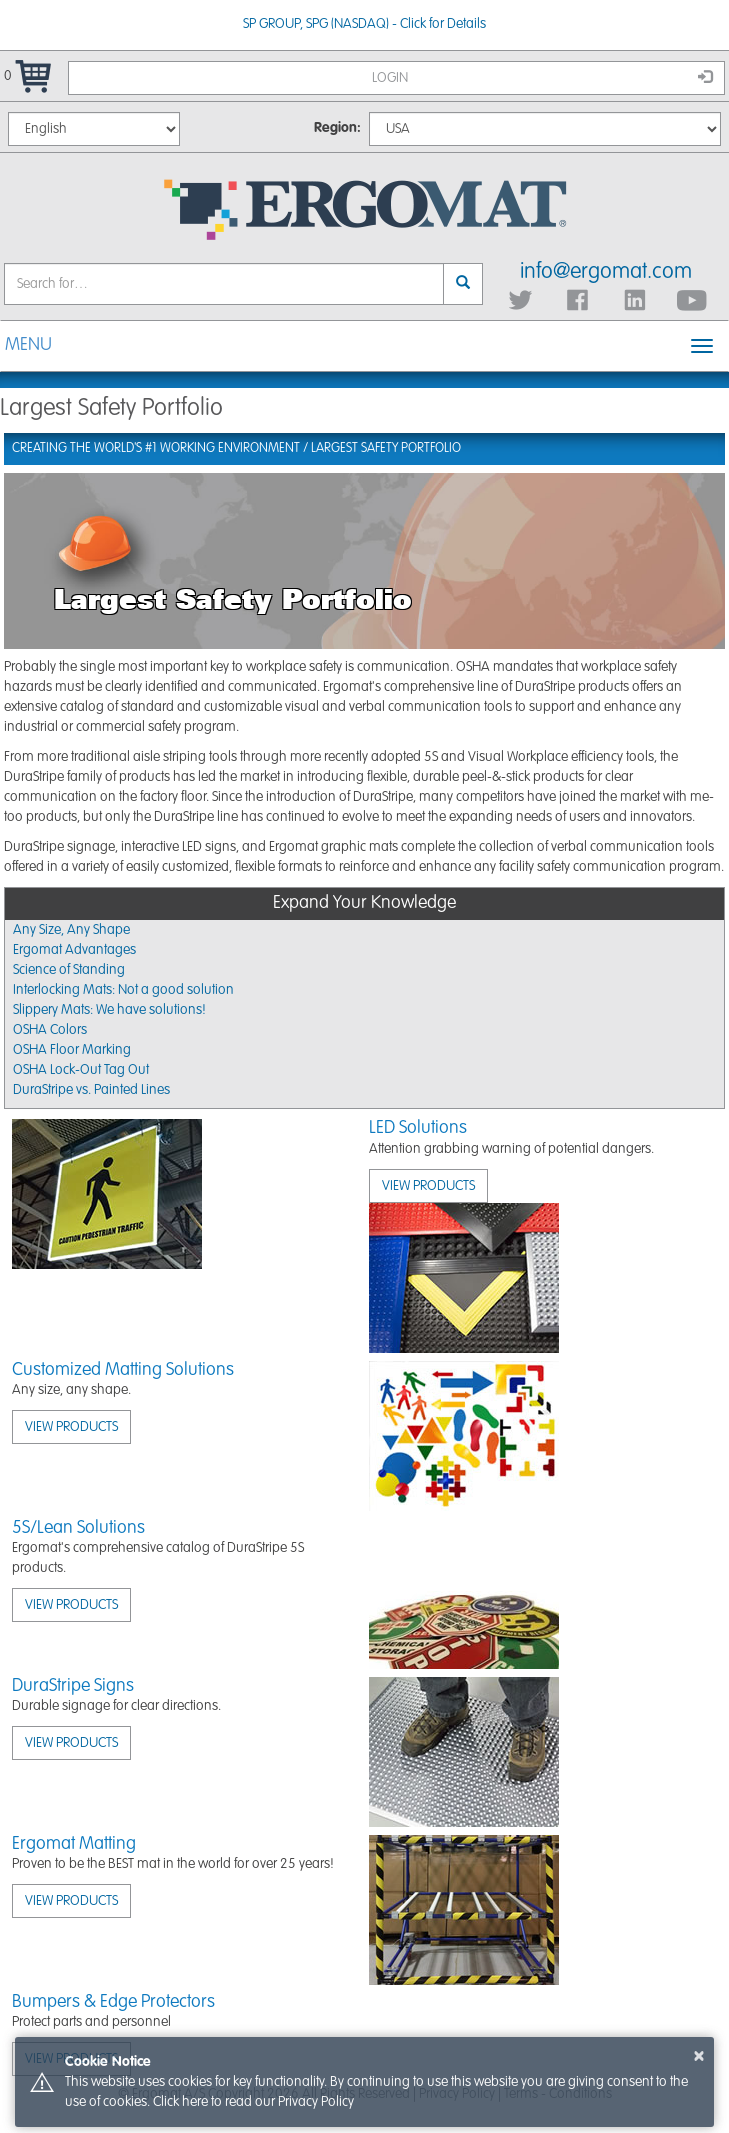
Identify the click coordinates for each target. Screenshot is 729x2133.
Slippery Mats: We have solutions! (109, 1010)
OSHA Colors (50, 1030)
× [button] (699, 2056)
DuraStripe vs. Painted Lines (91, 1090)
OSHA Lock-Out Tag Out (81, 1070)
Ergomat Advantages (74, 950)
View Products (428, 1186)
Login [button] (542, 77)
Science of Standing (69, 970)
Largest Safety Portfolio (386, 448)
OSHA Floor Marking (72, 1050)
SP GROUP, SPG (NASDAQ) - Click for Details (364, 24)
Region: (337, 128)
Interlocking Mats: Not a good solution (123, 990)
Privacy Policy (316, 2102)
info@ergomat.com (606, 272)
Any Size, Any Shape (71, 930)
